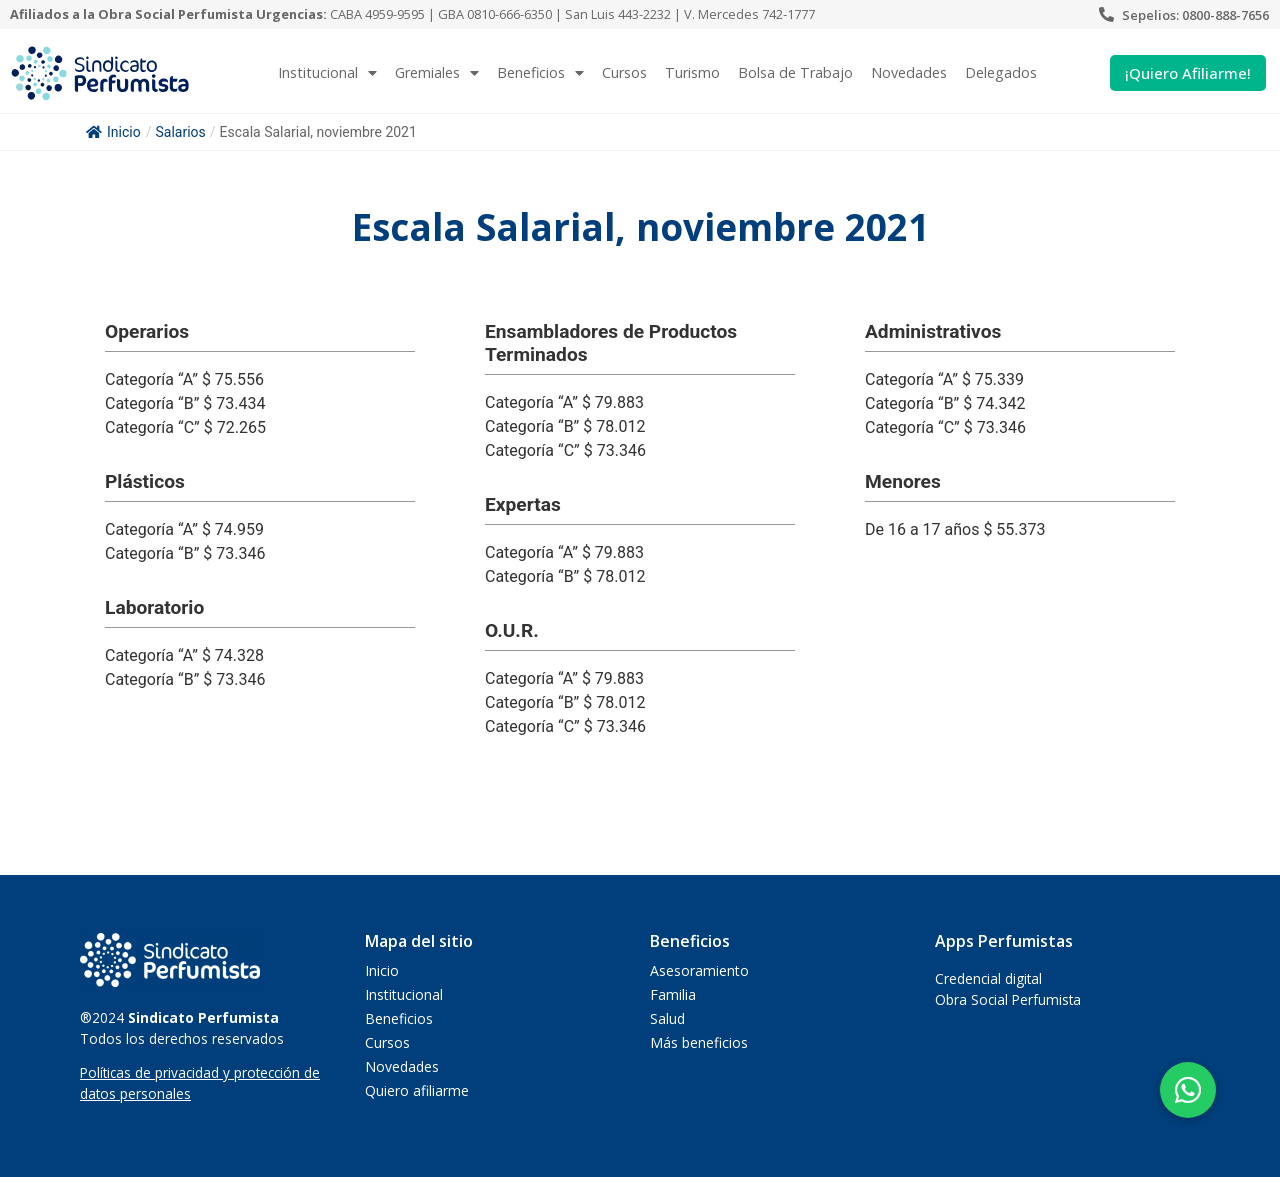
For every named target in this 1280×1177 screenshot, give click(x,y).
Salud (667, 1018)
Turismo (692, 72)
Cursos (624, 72)
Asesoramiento (699, 970)
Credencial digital (988, 978)
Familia (673, 994)
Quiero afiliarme (417, 1090)
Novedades (909, 72)
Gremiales (437, 73)
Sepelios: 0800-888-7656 (1195, 15)
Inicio (113, 132)
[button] (1188, 1090)
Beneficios (540, 73)
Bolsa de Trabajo (795, 72)
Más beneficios (699, 1042)
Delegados (1001, 72)
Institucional (327, 73)
